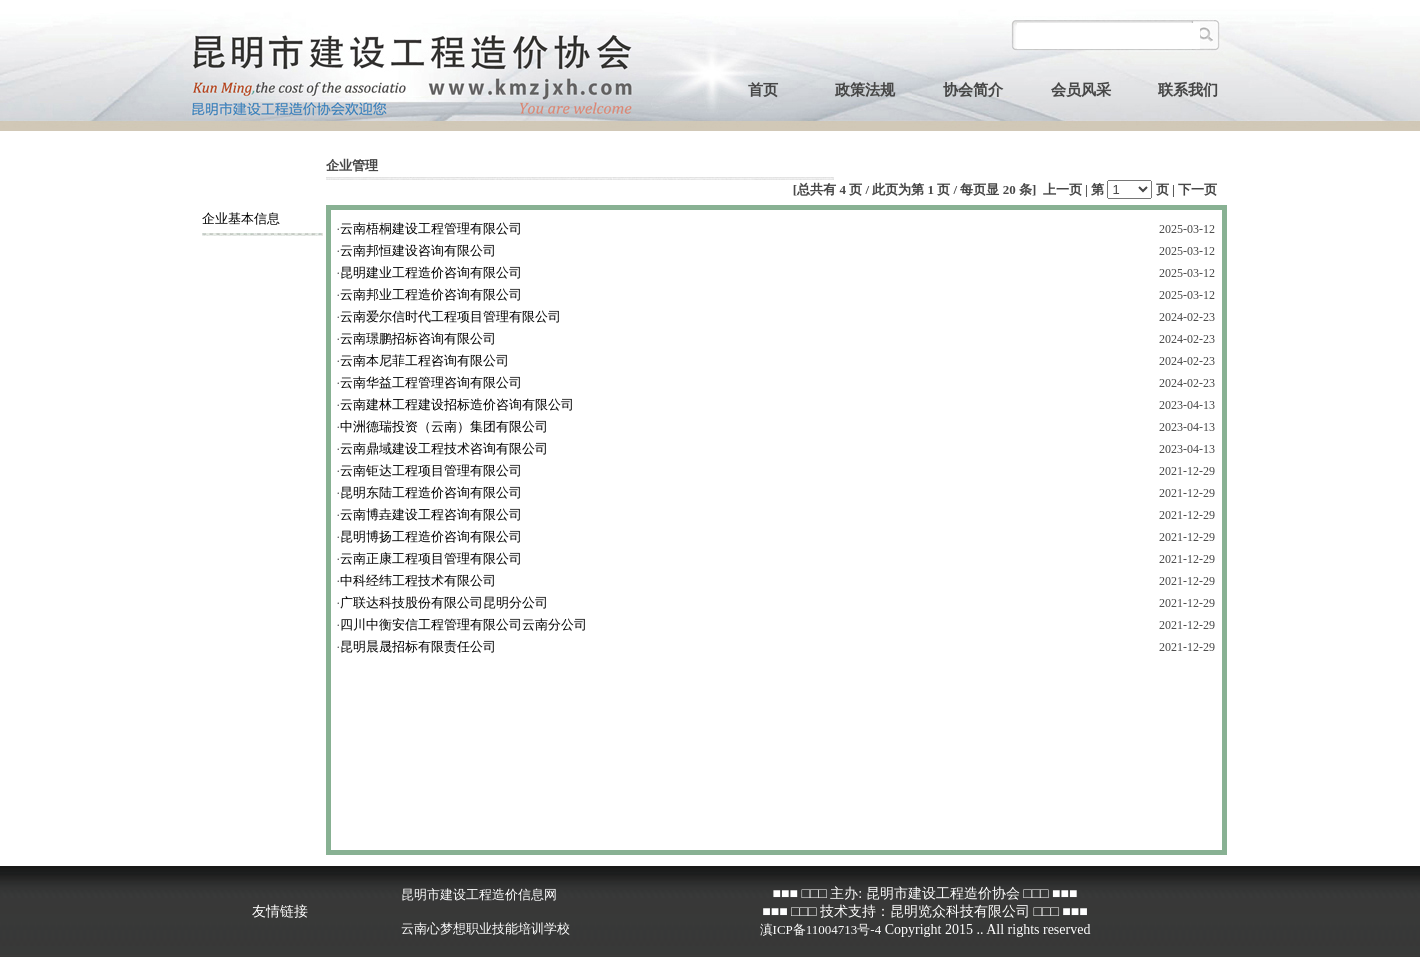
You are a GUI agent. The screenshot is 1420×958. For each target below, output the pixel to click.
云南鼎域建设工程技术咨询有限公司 (444, 448)
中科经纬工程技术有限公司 (418, 580)
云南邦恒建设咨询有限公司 (418, 250)
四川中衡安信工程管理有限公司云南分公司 (463, 624)
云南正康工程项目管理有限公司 (431, 558)
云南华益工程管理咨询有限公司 (431, 382)
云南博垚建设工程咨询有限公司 (431, 514)
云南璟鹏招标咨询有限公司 (418, 338)
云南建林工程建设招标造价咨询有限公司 (457, 404)
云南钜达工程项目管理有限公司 (431, 470)
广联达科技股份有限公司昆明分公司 (444, 602)
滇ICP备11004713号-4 (821, 929)
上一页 (1062, 189)
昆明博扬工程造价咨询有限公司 (431, 536)
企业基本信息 (241, 218)
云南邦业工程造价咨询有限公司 (431, 294)
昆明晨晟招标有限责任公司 (418, 646)
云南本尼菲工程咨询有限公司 (424, 360)
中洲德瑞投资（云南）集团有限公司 (444, 426)
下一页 (1197, 189)
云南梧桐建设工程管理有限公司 (431, 228)
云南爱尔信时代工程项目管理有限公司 (450, 316)
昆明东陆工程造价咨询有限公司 (431, 492)
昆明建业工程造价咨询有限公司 (431, 272)
